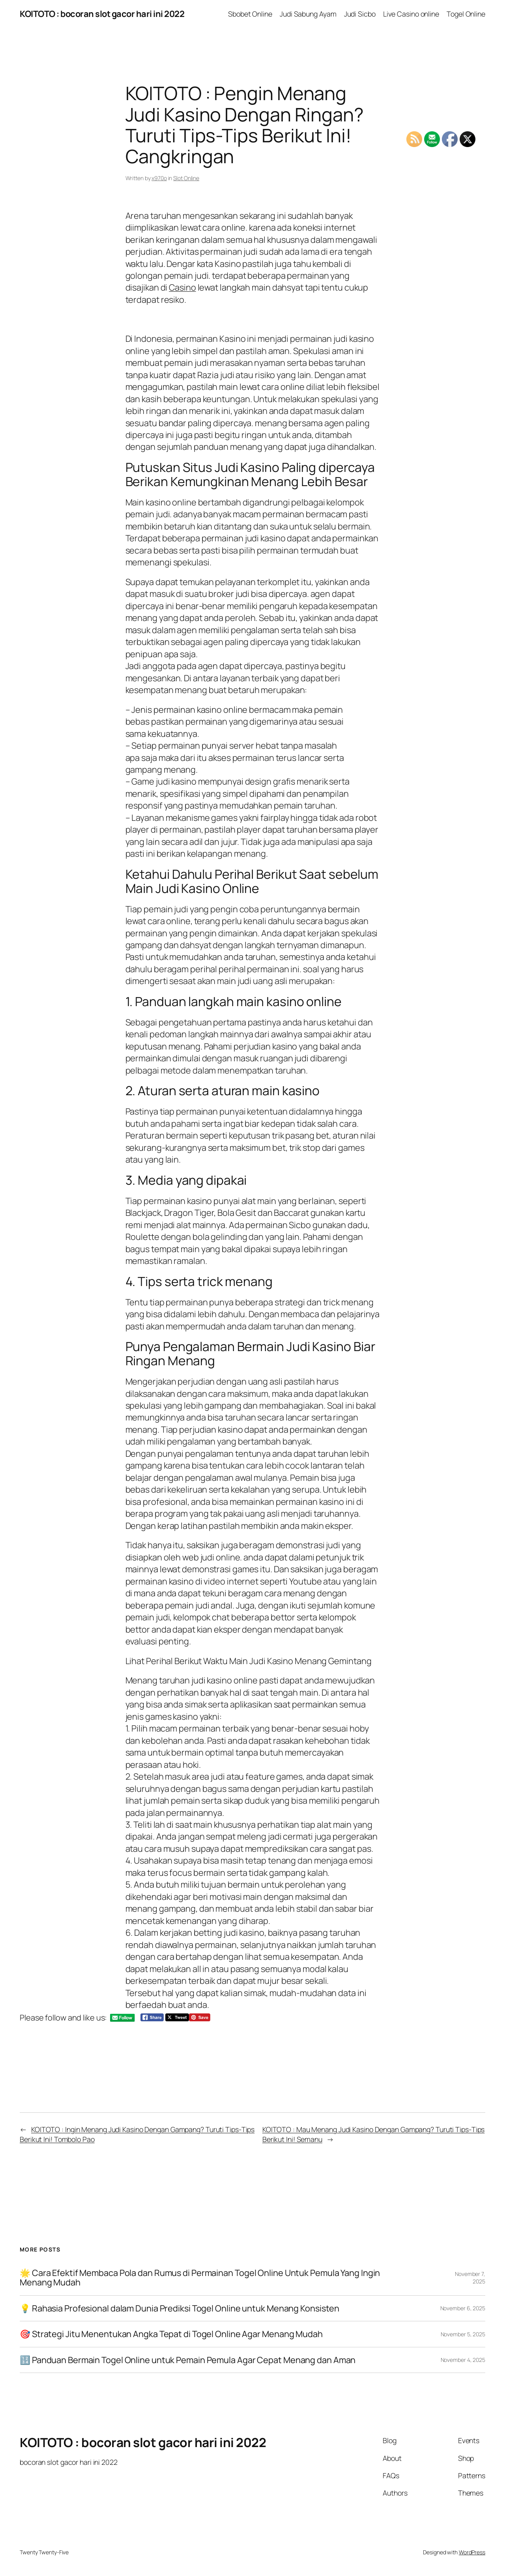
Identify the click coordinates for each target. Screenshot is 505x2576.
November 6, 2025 (462, 2308)
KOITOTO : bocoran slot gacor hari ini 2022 (102, 14)
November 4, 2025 (463, 2360)
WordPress (472, 2552)
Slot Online (186, 178)
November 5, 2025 (463, 2334)
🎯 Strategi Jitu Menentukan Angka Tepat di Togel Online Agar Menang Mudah (171, 2334)
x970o (159, 178)
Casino (182, 287)
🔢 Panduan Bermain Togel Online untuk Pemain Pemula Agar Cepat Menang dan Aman (187, 2360)
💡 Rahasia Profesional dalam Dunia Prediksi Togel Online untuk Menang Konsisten (179, 2308)
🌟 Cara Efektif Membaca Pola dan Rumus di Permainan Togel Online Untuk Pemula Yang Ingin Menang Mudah (200, 2277)
